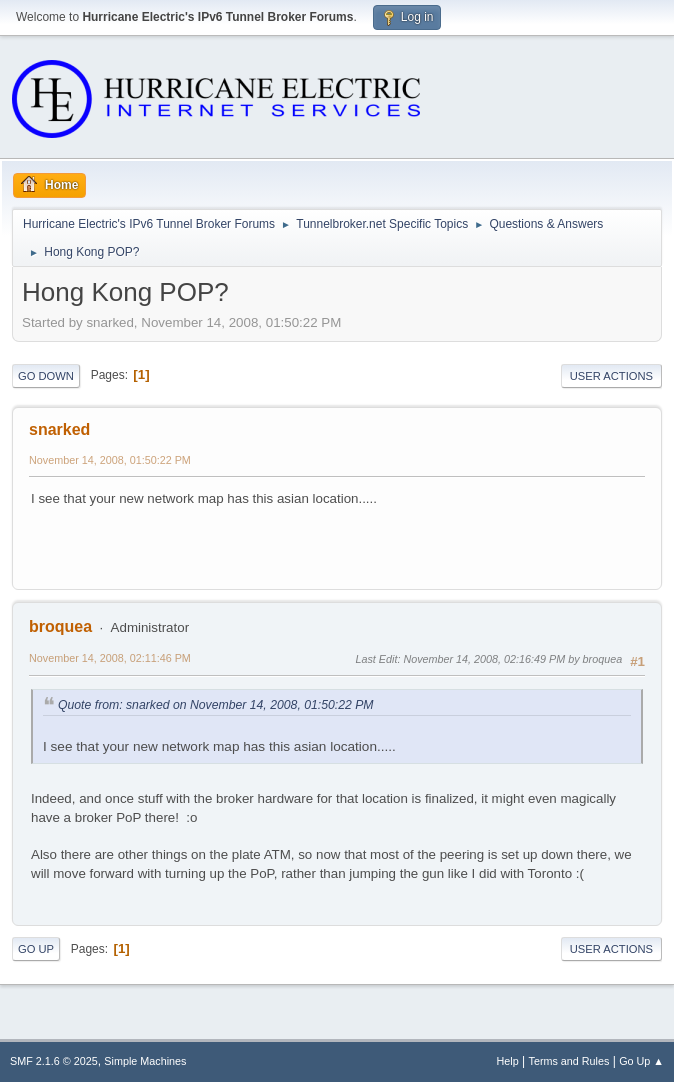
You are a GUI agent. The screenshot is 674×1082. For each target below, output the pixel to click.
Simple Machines (145, 1061)
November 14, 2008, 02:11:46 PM (110, 658)
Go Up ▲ (641, 1061)
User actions (611, 376)
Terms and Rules (569, 1061)
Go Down (46, 376)
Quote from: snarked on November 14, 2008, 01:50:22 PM (216, 705)
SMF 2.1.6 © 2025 (54, 1061)
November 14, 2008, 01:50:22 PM (110, 460)
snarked (59, 429)
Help (508, 1061)
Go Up (36, 949)
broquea (60, 626)
